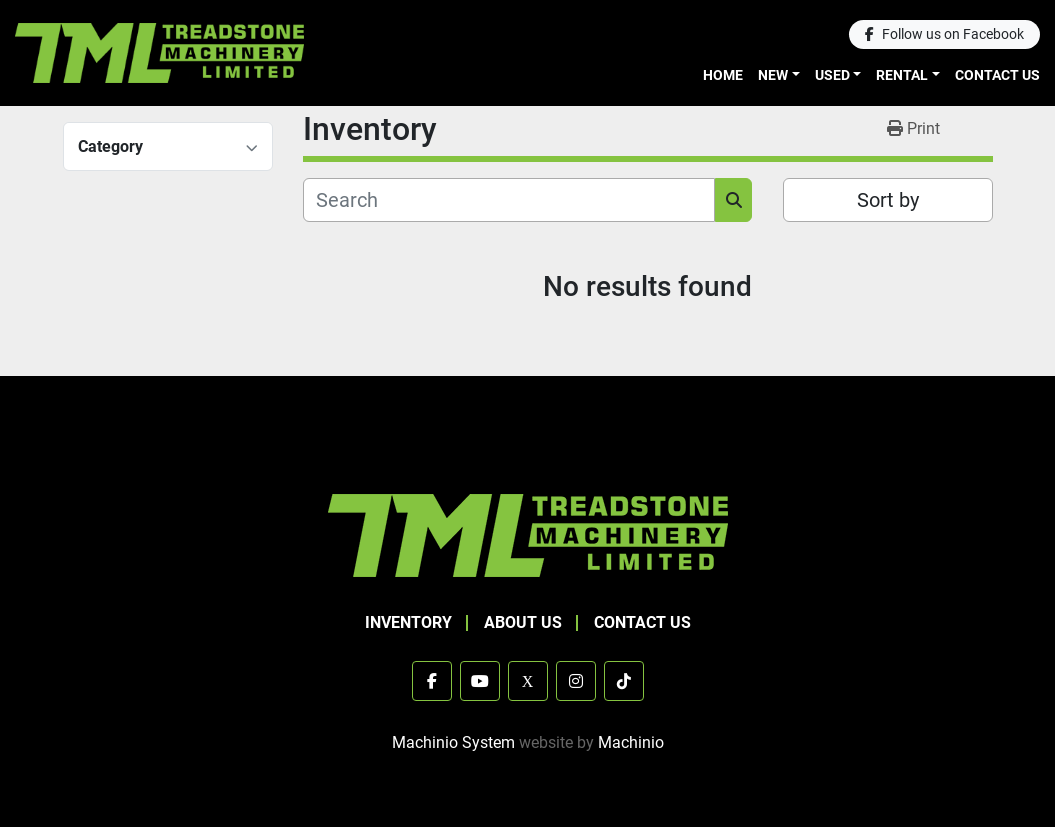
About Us (523, 622)
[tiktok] (624, 681)
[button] (779, 75)
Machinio (631, 742)
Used (832, 75)
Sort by (888, 200)
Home (723, 75)
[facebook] (944, 34)
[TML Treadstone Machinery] (528, 534)
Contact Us (997, 75)
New (773, 75)
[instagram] (576, 681)
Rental (902, 75)
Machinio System (453, 742)
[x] (528, 681)
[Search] (509, 200)
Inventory (408, 622)
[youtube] (480, 681)
